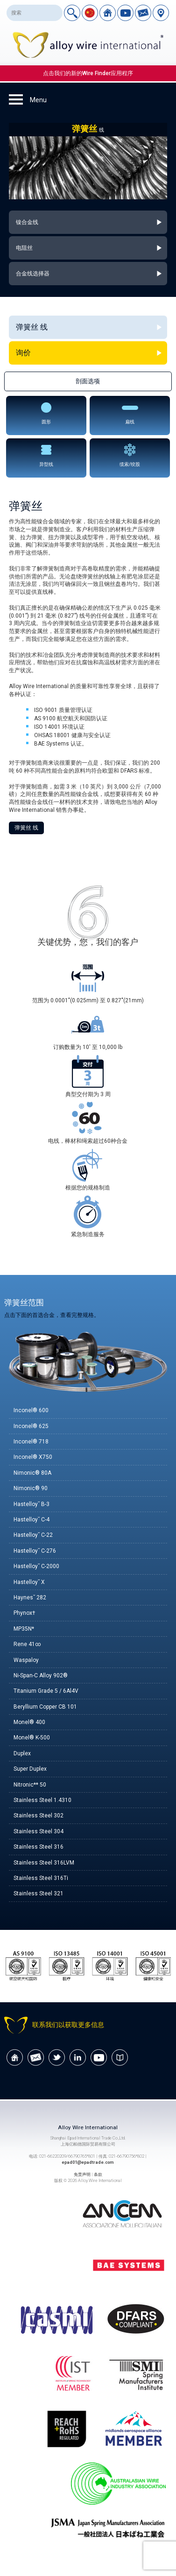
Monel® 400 (29, 1722)
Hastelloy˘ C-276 (35, 1551)
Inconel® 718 (31, 1441)
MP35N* (24, 1629)
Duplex (22, 1753)
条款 (98, 2174)
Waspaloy (26, 1660)
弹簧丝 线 (26, 827)
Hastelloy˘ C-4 (31, 1519)
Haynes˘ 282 (30, 1597)
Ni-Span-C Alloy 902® (41, 1675)
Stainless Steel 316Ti (41, 1878)
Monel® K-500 (32, 1737)
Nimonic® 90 (31, 1488)
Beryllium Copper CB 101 (45, 1706)
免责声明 (82, 2174)
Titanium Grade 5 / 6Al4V (46, 1691)
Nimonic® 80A (32, 1473)
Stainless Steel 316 (38, 1847)
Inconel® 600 (31, 1410)
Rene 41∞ (27, 1644)
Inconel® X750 (33, 1457)
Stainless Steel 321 (38, 1893)
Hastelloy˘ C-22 (33, 1535)
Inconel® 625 (31, 1426)
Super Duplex (30, 1769)
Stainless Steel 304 (38, 1831)
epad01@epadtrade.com (88, 2162)
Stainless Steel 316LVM (44, 1862)
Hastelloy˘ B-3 (31, 1504)
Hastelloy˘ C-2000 (36, 1566)
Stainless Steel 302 (38, 1815)
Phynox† (24, 1613)
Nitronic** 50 (30, 1784)
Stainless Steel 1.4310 (42, 1800)
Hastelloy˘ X (29, 1582)
